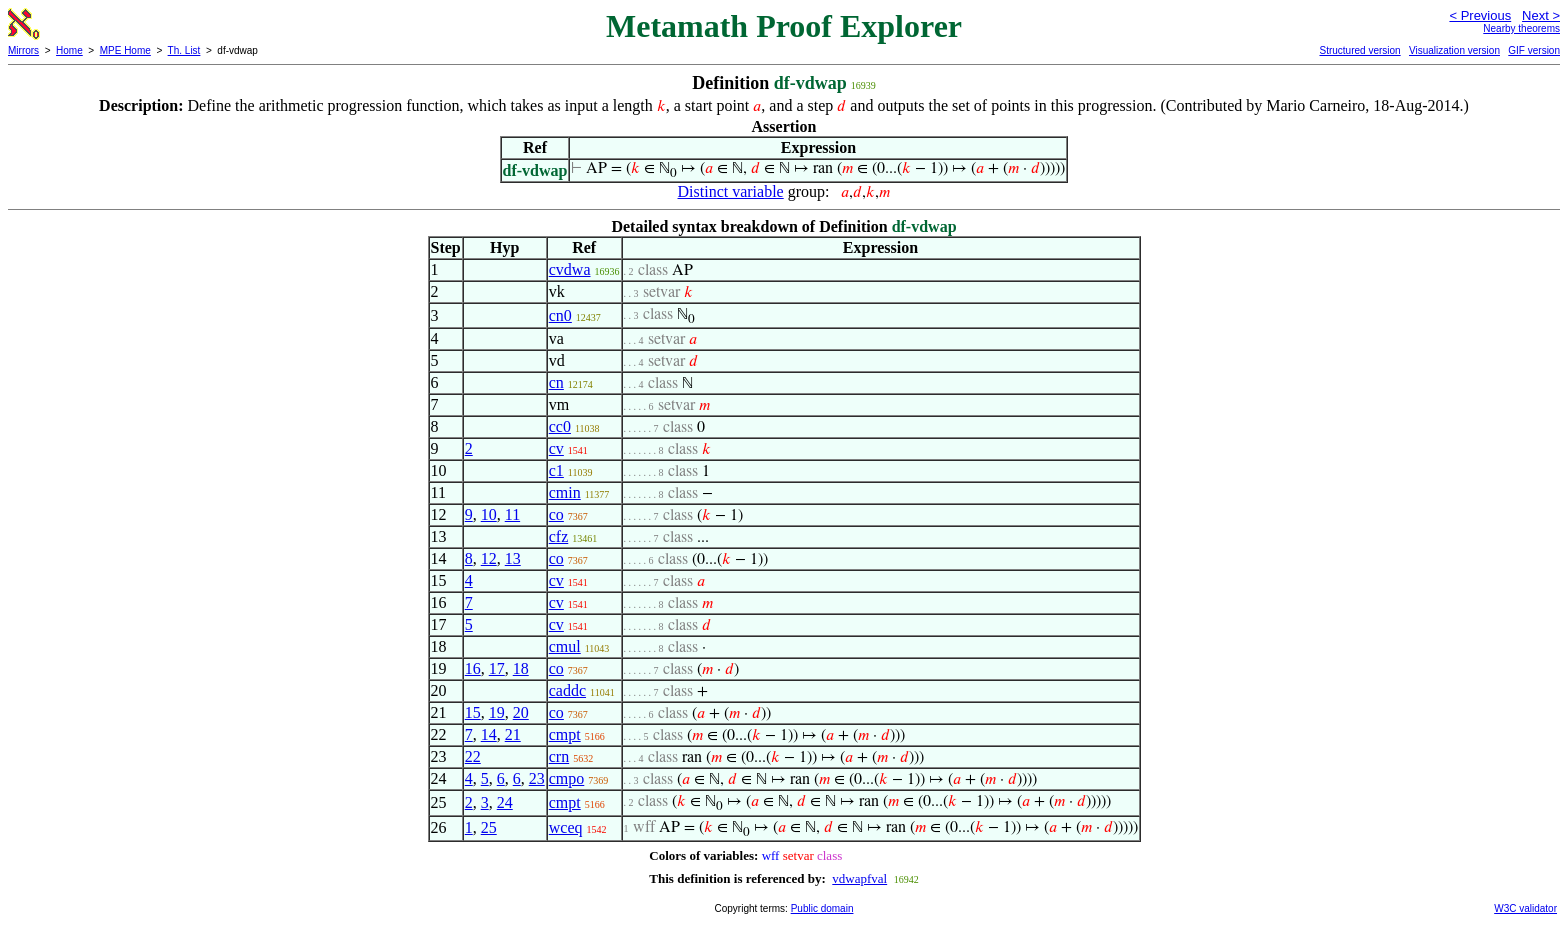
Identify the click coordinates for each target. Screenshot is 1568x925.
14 (489, 734)
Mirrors (23, 50)
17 (497, 668)
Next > (1541, 15)
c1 (556, 470)
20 (521, 712)
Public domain (822, 908)
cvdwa (570, 269)
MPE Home (125, 50)
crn (559, 756)
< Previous (1480, 15)
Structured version (1359, 50)
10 (489, 514)
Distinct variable (731, 191)
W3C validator (1525, 908)
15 (473, 712)
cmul (565, 646)
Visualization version (1454, 50)
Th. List (184, 50)
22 (473, 756)
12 (489, 558)
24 (505, 802)
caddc (567, 690)
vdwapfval (859, 878)
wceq (566, 827)
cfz (559, 536)
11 (512, 514)
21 (513, 734)
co (556, 514)
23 (537, 778)
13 (513, 558)
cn (556, 382)
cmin (565, 492)
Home (69, 50)
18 (521, 668)
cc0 (560, 426)
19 (497, 712)
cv (556, 448)
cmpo (567, 778)
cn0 (560, 315)
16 (473, 668)
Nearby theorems (1521, 28)
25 (489, 827)
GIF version (1534, 50)
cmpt (565, 734)
